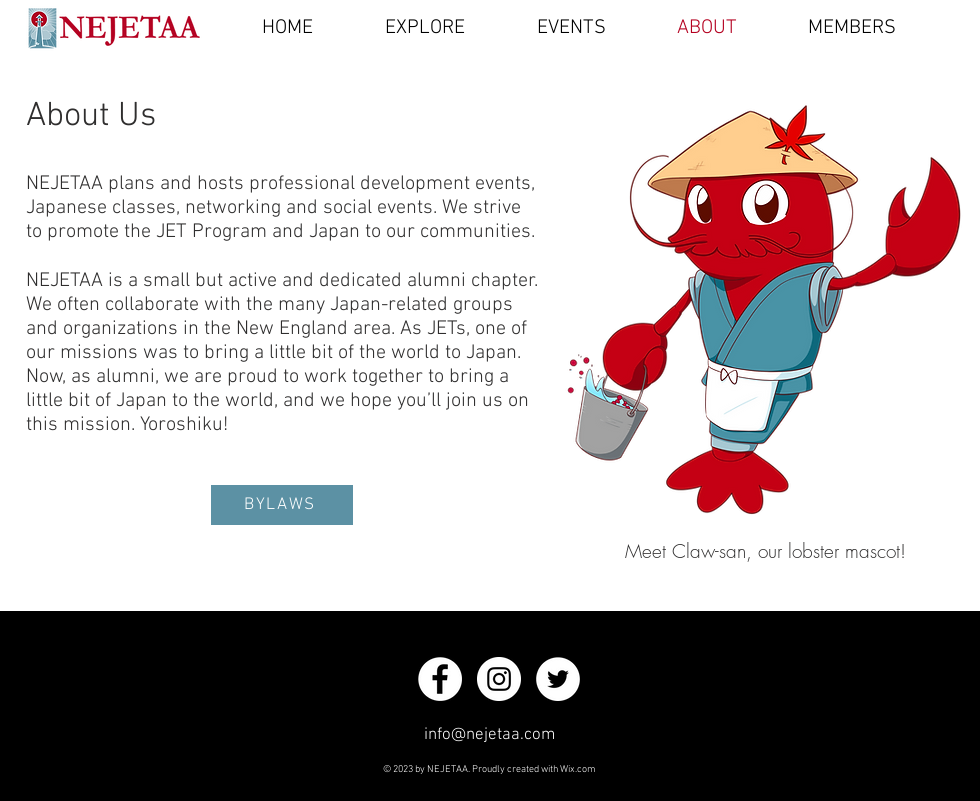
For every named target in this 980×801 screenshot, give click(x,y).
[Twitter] (558, 679)
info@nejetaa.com (489, 735)
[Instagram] (499, 679)
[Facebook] (440, 679)
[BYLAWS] (282, 505)
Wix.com (578, 769)
